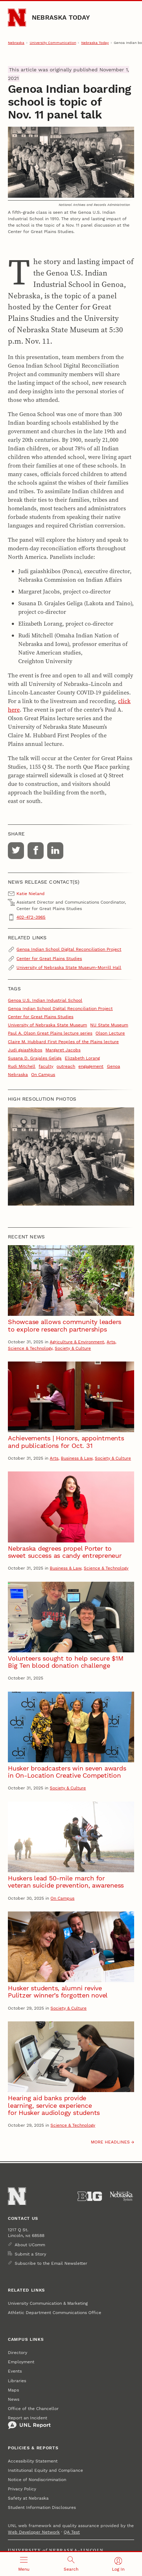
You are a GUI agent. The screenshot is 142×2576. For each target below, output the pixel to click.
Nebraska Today (61, 17)
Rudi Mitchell (21, 1066)
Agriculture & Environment (77, 1341)
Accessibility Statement (33, 2461)
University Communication (53, 43)
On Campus (43, 1074)
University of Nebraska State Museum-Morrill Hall (68, 967)
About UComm (30, 2244)
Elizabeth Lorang (82, 1058)
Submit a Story (30, 2254)
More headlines (110, 2142)
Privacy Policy (22, 2488)
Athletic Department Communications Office (54, 2312)
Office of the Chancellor (33, 2408)
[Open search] (70, 2564)
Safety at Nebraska (28, 2498)
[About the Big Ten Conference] (90, 2196)
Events (15, 2371)
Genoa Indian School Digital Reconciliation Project (68, 949)
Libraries (17, 2380)
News (13, 2399)
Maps (13, 2390)
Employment (21, 2361)
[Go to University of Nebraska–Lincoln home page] (17, 18)
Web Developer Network (34, 2532)
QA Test (72, 2532)
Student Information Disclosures (42, 2507)
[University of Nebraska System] (121, 2196)
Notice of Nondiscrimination (37, 2479)
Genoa (113, 1066)
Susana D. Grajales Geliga (35, 1058)
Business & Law (76, 1458)
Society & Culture (73, 1348)
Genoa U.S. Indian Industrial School (45, 1000)
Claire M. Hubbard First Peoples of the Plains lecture (63, 1041)
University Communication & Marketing (48, 2303)
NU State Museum (109, 1024)
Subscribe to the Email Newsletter (51, 2263)
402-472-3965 (30, 917)
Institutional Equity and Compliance (45, 2470)
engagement (90, 1066)
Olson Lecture (110, 1033)
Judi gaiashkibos (25, 1049)
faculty (46, 1066)
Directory (17, 2352)
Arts (111, 1341)
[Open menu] (23, 2564)
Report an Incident (29, 2422)
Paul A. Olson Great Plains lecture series (50, 1033)
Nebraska (16, 43)
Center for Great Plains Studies (49, 958)
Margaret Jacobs (62, 1049)
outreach (66, 1066)
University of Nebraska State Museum (47, 1024)
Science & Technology (30, 1348)
